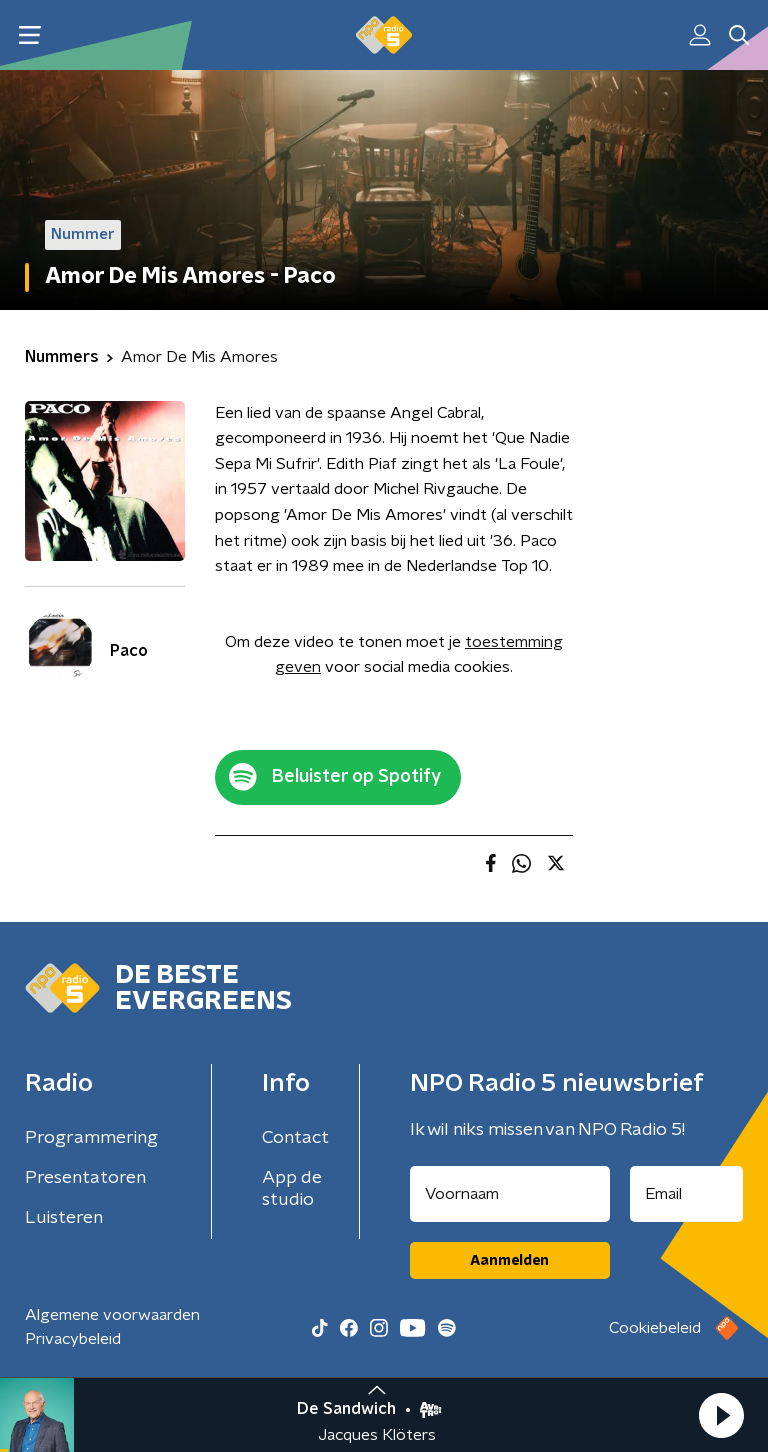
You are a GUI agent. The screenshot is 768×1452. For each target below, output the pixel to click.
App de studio (292, 1189)
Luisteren (64, 1218)
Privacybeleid (73, 1339)
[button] (721, 1415)
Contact (295, 1138)
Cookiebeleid (655, 1328)
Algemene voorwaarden (112, 1315)
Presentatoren (85, 1178)
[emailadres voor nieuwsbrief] (687, 1194)
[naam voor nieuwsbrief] (510, 1194)
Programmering (91, 1138)
